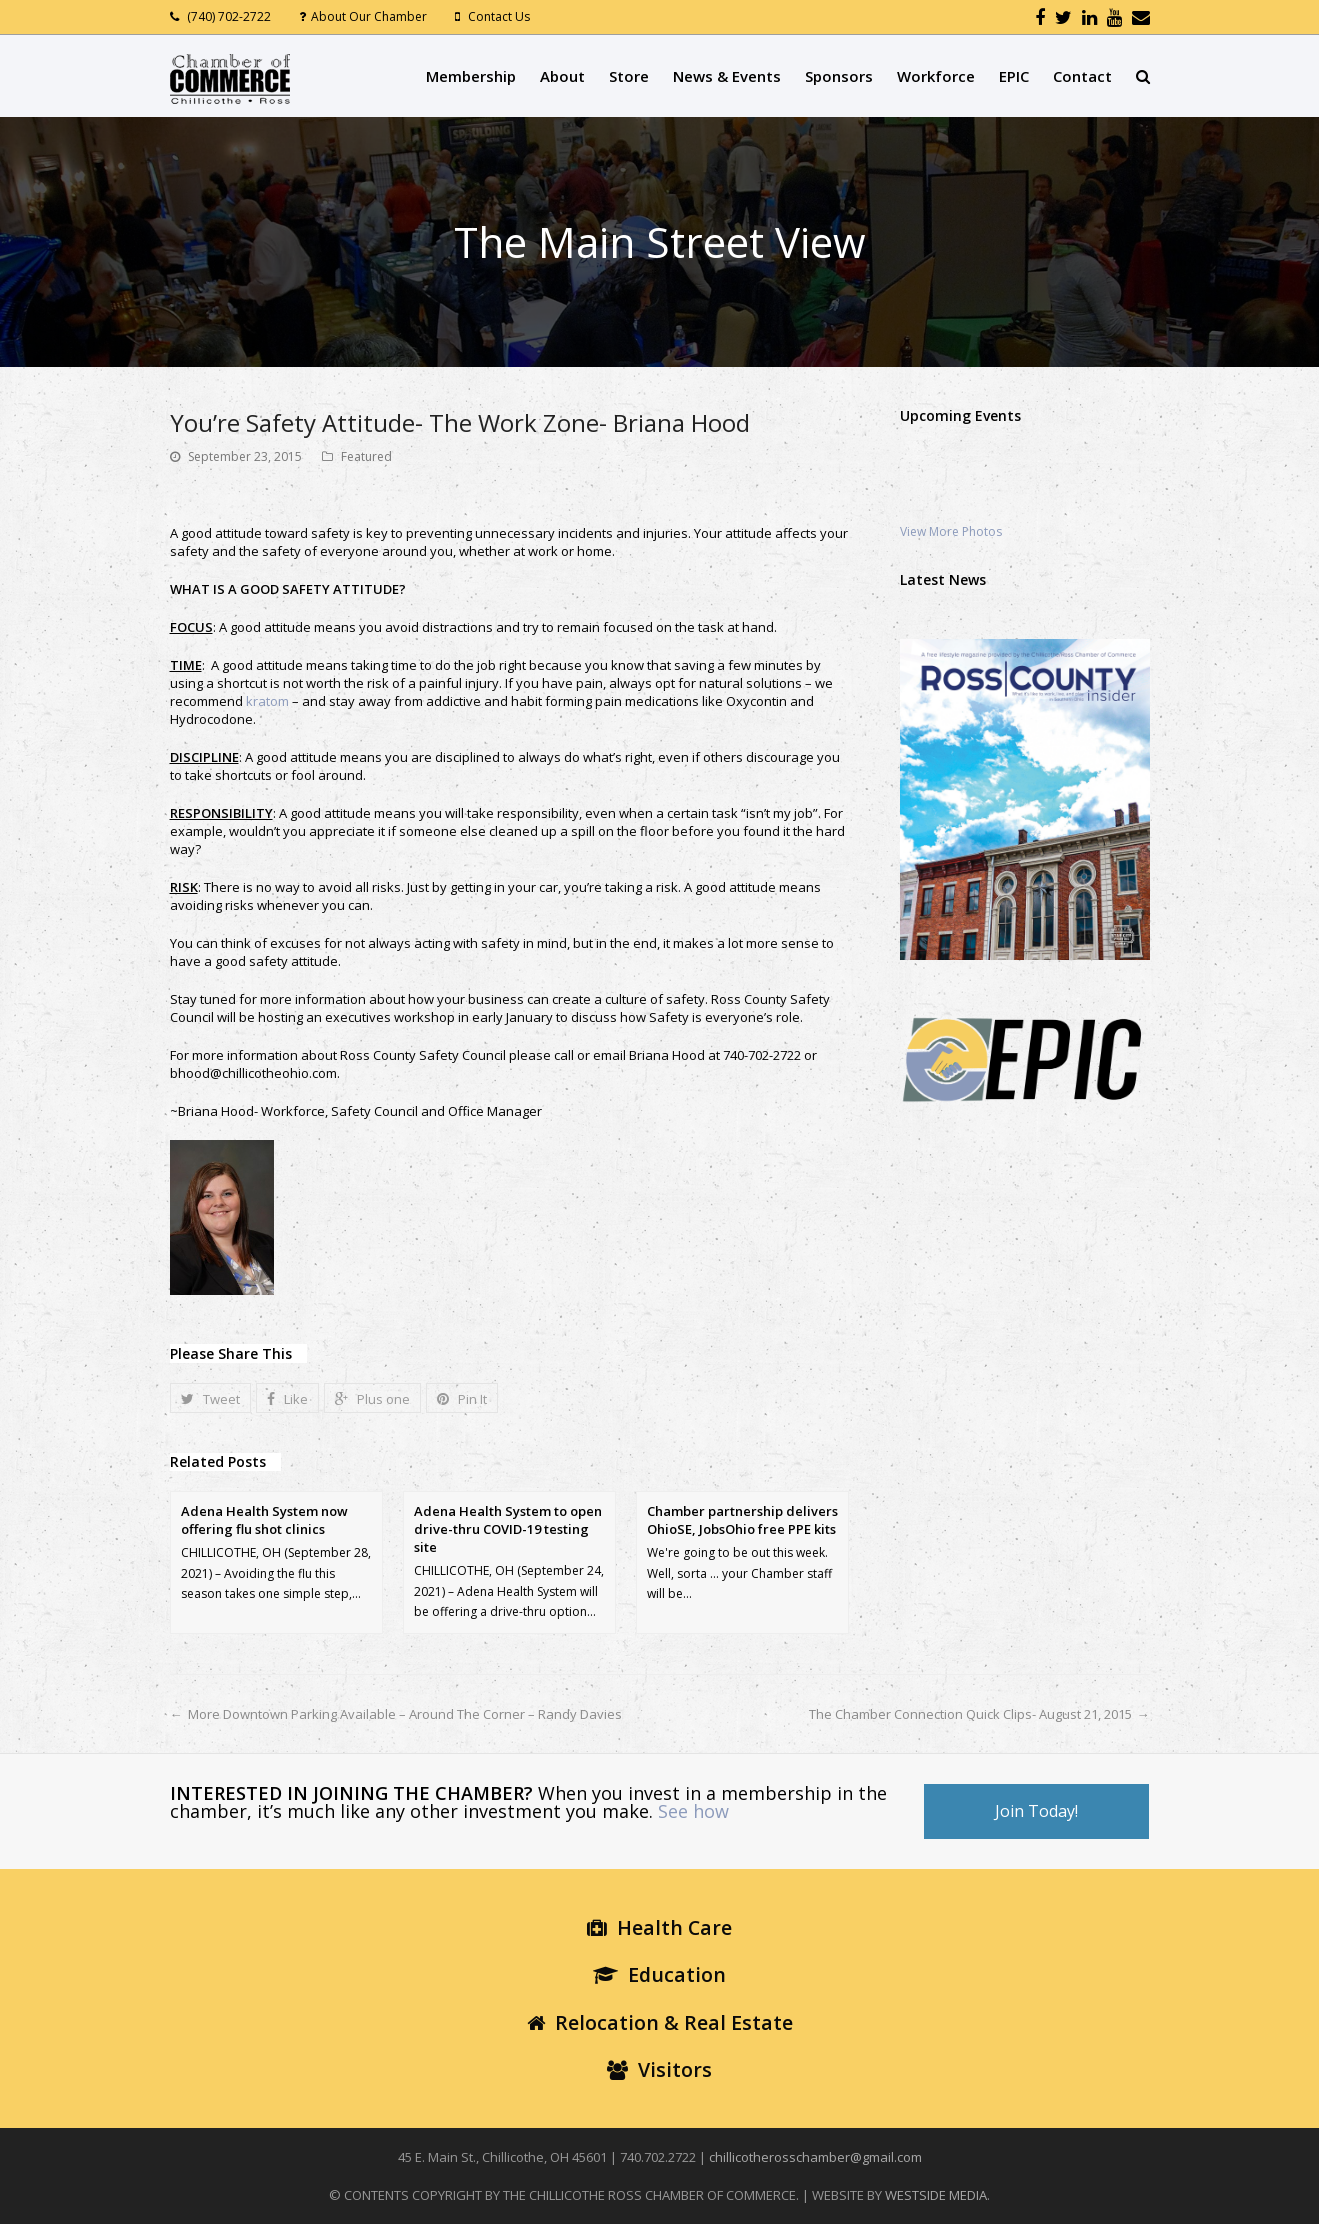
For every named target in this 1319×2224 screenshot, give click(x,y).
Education (659, 1974)
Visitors (659, 2069)
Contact (1082, 76)
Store (629, 76)
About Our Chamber (369, 16)
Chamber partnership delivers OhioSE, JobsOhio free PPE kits (742, 1520)
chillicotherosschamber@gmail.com (815, 2157)
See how (693, 1811)
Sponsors (839, 76)
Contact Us (499, 16)
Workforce (936, 76)
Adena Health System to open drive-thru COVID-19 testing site (508, 1529)
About (562, 76)
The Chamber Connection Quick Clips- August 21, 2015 (970, 1714)
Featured (366, 456)
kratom (267, 701)
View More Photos (951, 531)
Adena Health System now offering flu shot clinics (264, 1520)
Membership (471, 76)
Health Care (659, 1927)
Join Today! (1036, 1811)
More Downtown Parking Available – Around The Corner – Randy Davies (405, 1714)
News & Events (727, 76)
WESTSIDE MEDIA (936, 2195)
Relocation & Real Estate (660, 2022)
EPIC (1014, 76)
